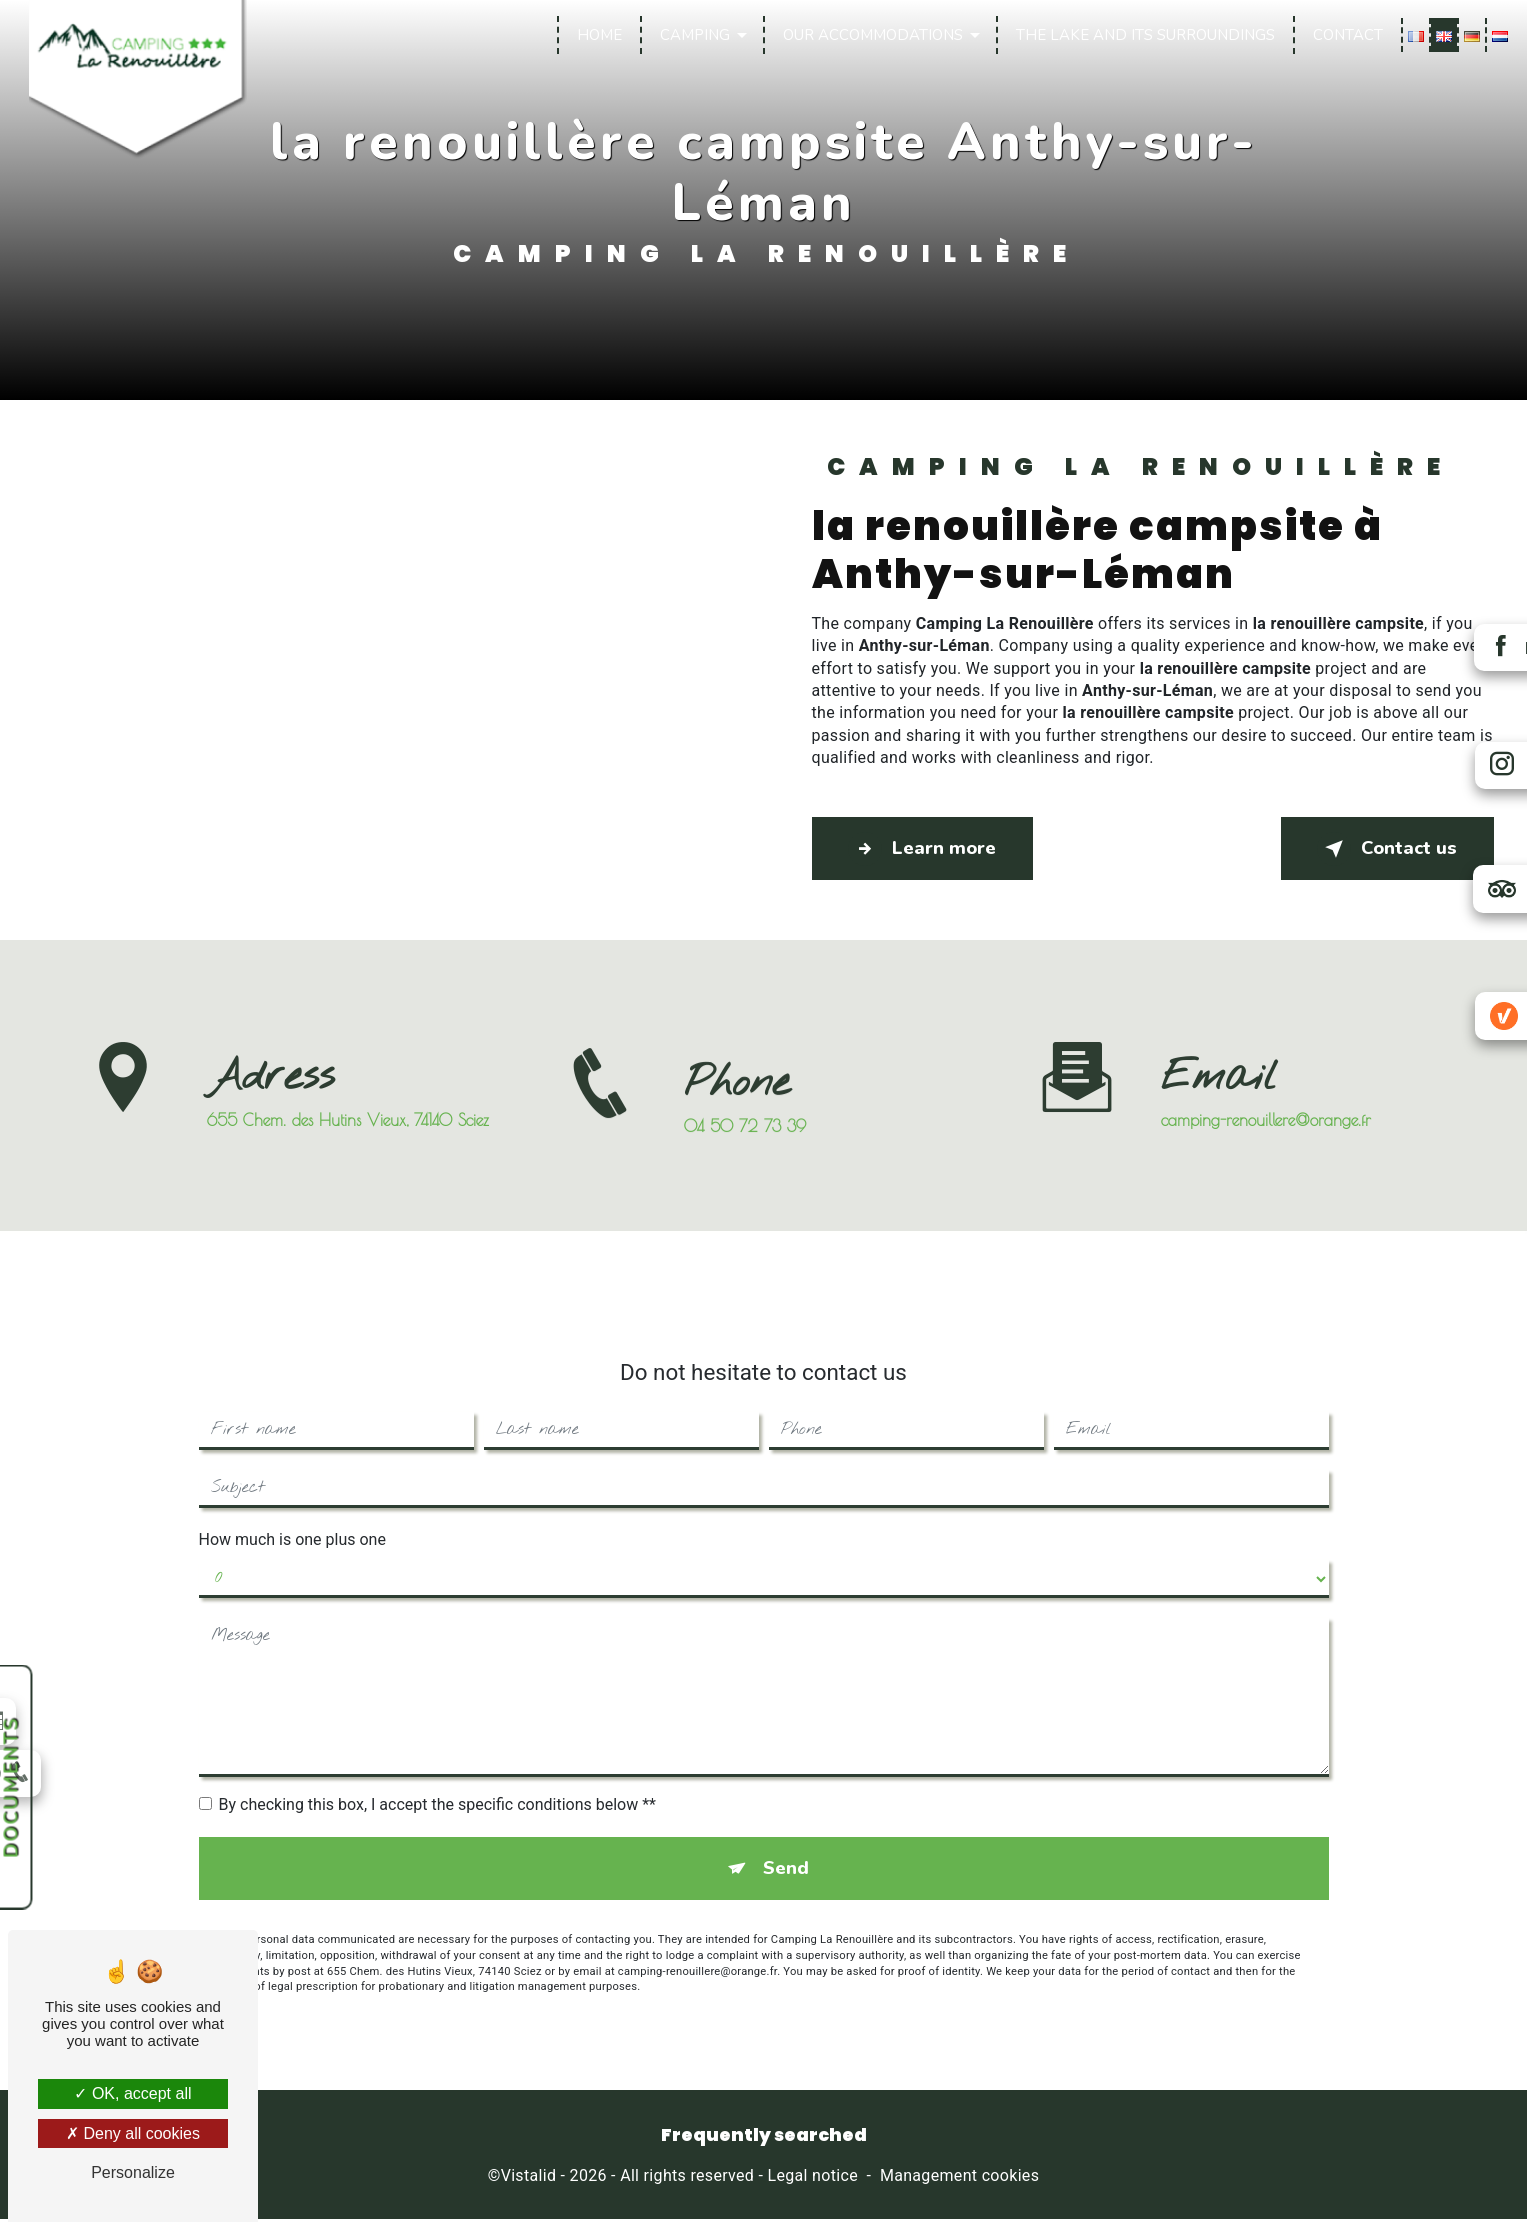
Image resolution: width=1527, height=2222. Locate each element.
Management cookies (959, 2178)
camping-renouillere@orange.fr (1266, 1100)
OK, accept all (132, 2093)
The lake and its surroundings (1143, 35)
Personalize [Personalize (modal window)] (133, 2172)
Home (597, 35)
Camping (693, 35)
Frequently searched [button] (764, 2138)
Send (786, 1850)
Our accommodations (871, 35)
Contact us (1382, 849)
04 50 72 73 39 (745, 1146)
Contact (1346, 35)
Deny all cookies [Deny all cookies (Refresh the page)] (133, 2133)
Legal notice (813, 2178)
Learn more (928, 849)
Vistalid (529, 2178)
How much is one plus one (292, 1519)
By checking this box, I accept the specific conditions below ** (437, 1784)
